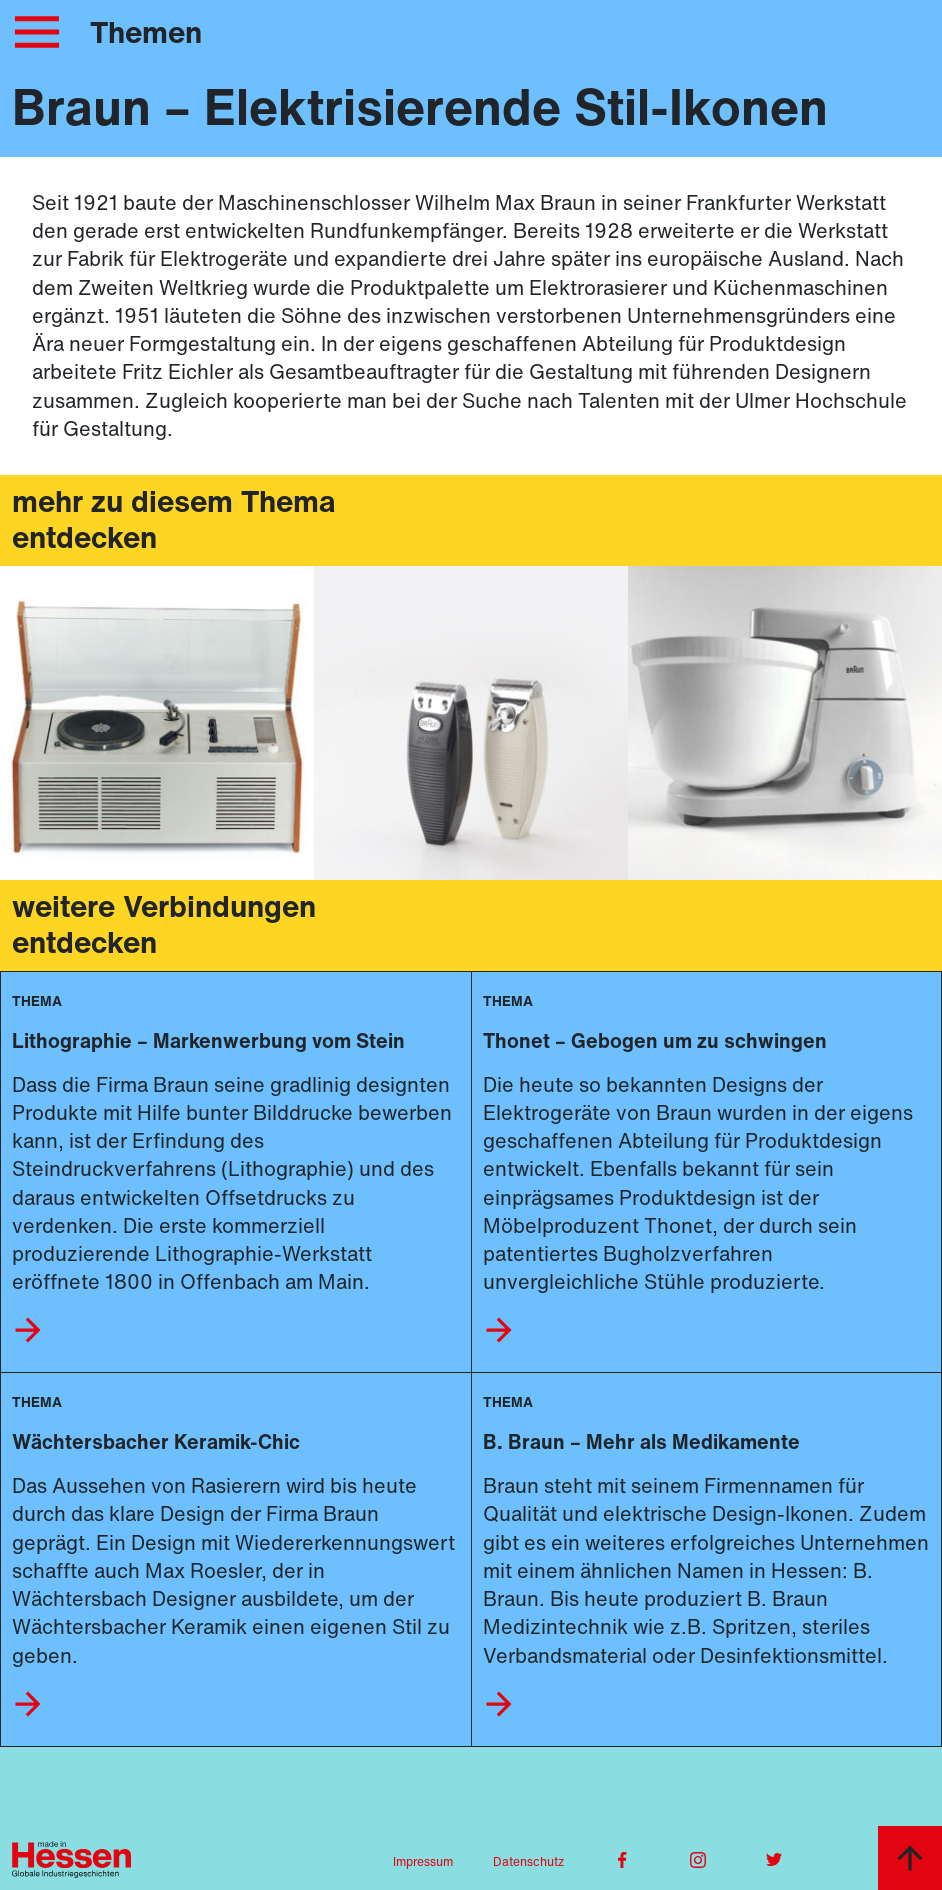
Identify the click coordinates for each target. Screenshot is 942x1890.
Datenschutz (528, 1861)
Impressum (423, 1861)
